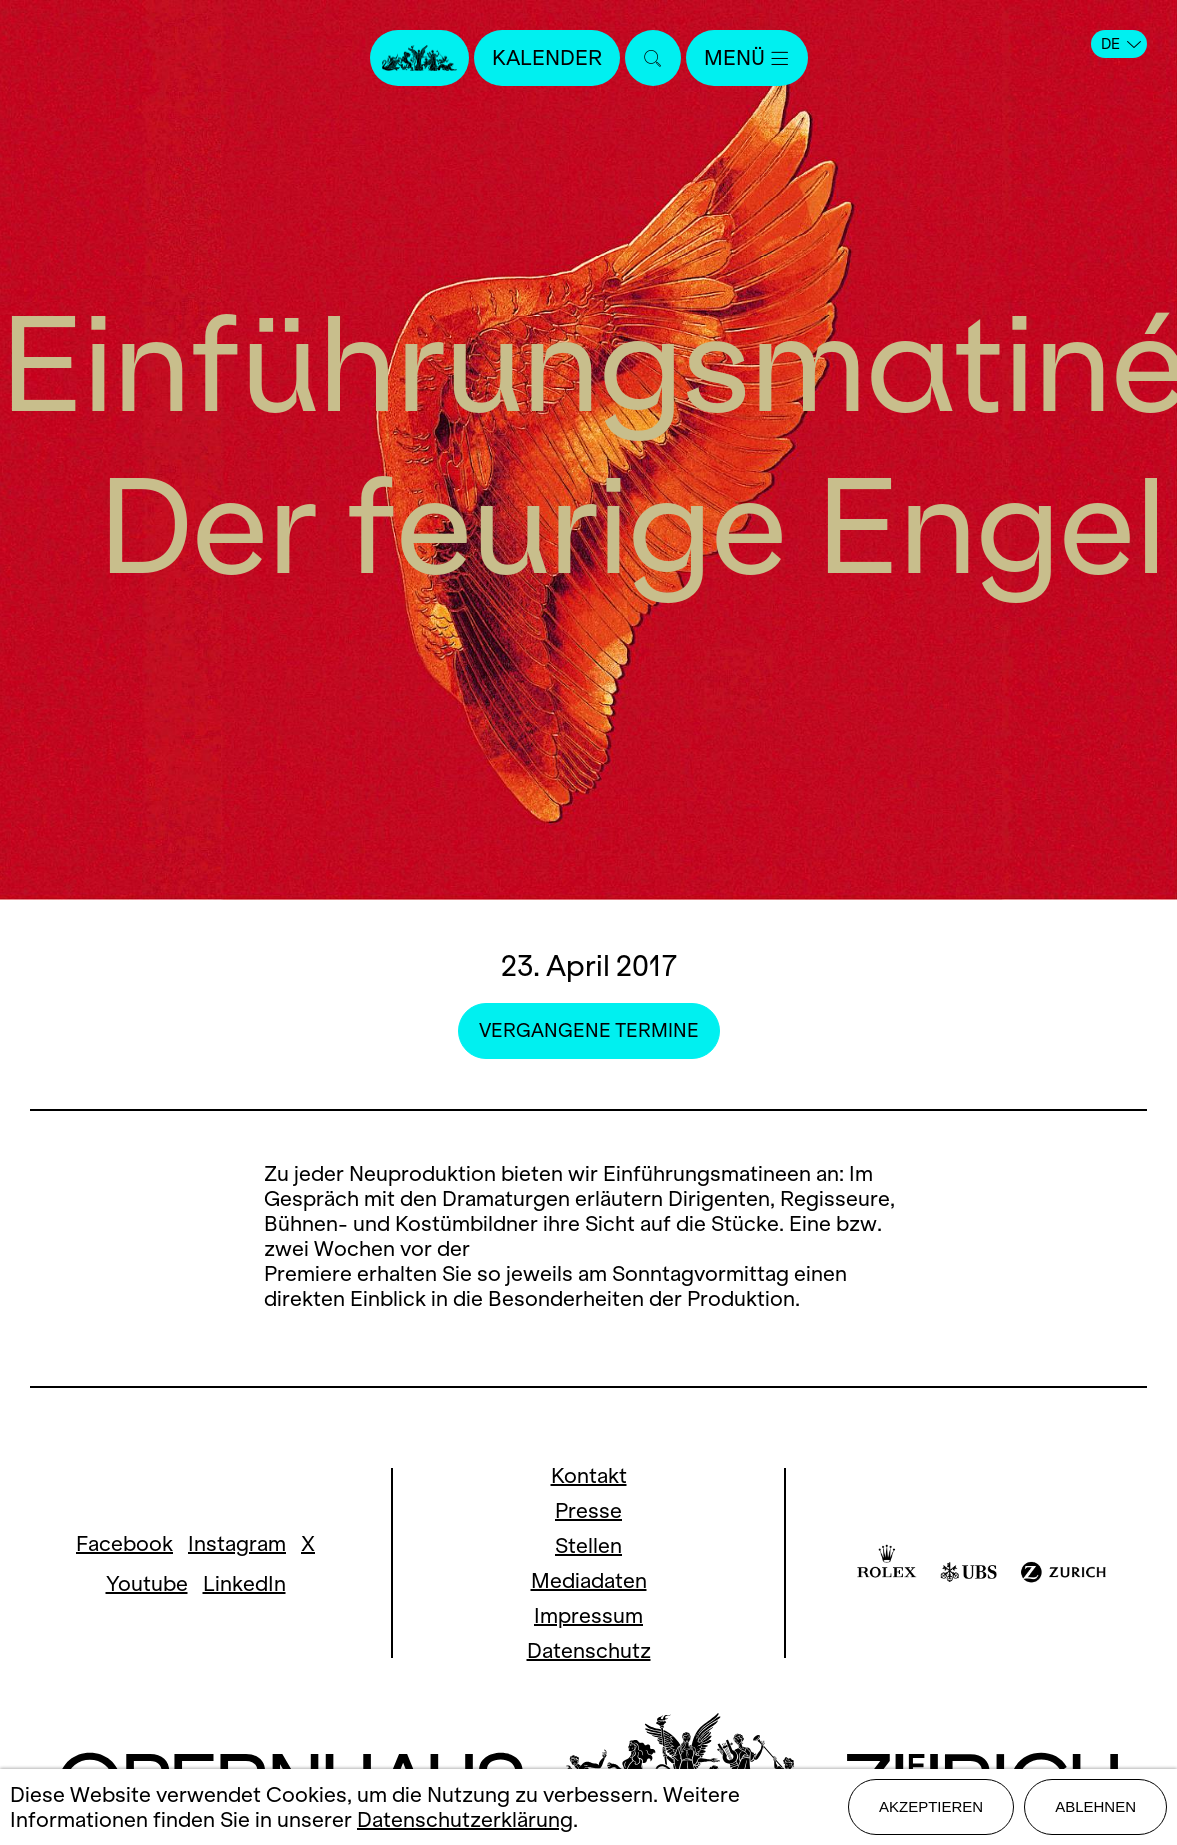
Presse (588, 1510)
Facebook (124, 1543)
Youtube (147, 1583)
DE (1121, 44)
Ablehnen (1095, 1806)
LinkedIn (244, 1583)
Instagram (237, 1543)
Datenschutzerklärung (465, 1819)
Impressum (588, 1615)
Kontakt (589, 1475)
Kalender (547, 57)
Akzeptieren (931, 1806)
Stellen (588, 1545)
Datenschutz (589, 1650)
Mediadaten (589, 1580)
